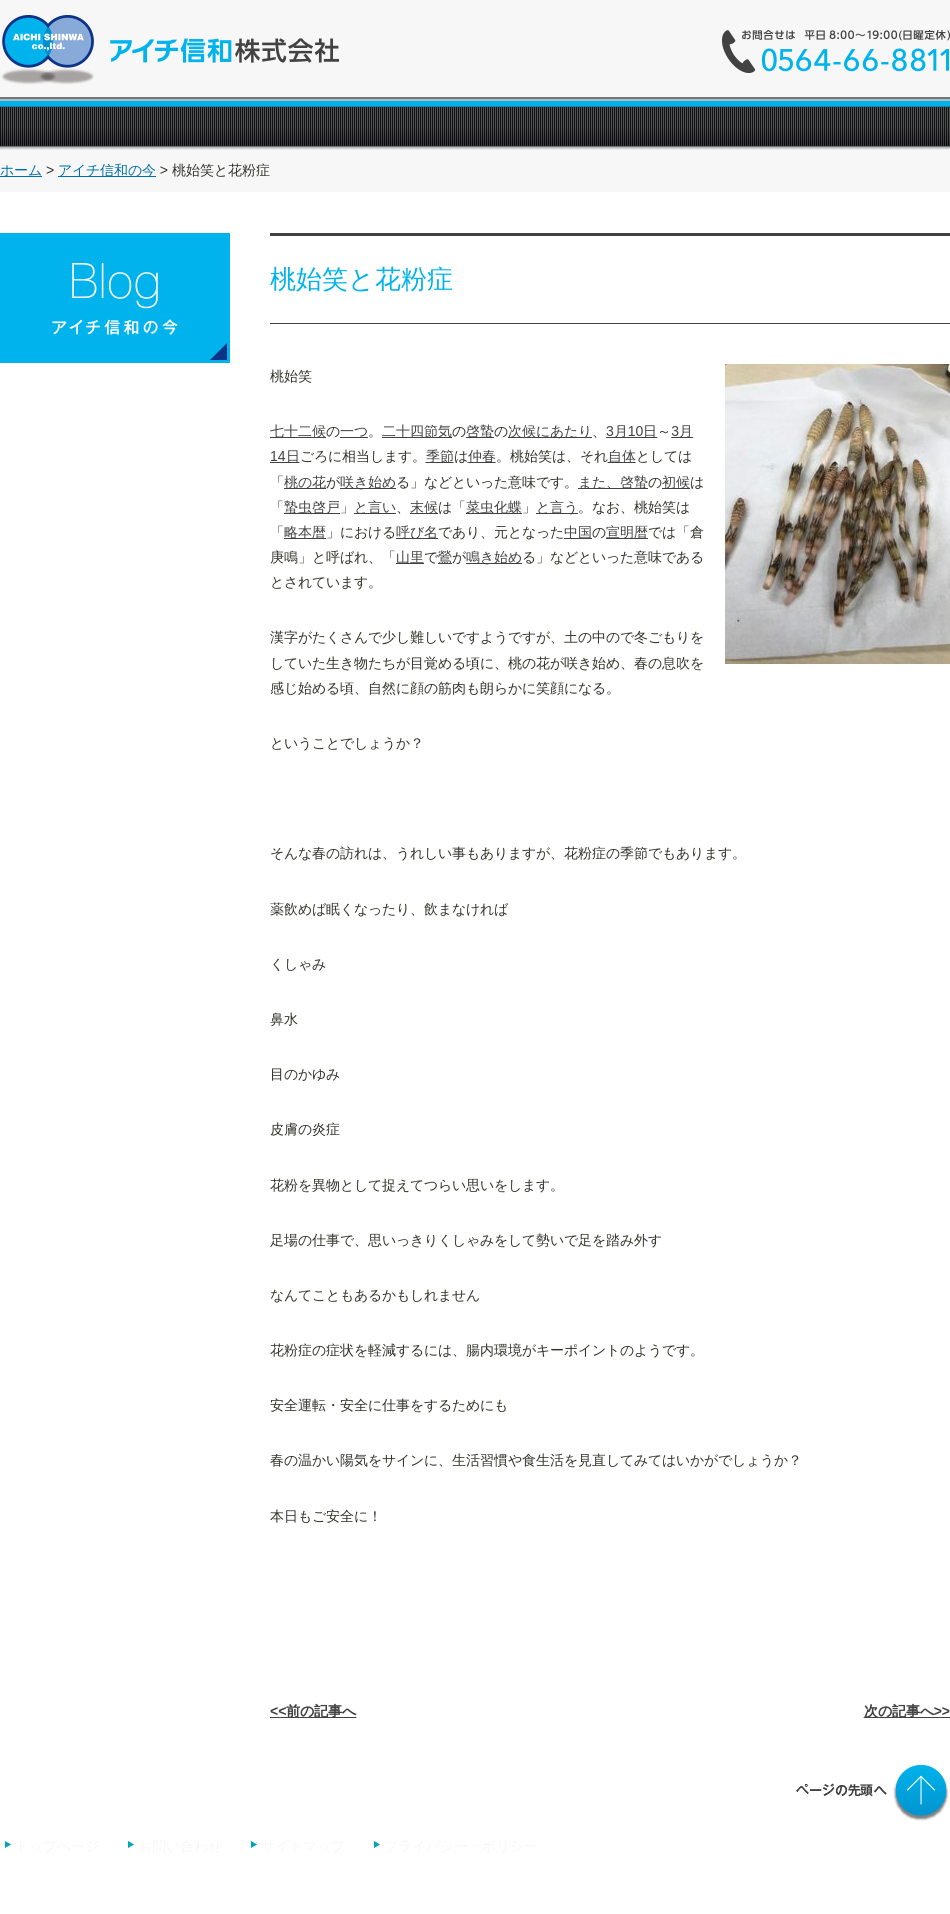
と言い (375, 507)
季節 (440, 456)
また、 (599, 482)
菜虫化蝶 (494, 507)
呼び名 (417, 532)
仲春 (482, 456)
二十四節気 (417, 431)
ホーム (21, 170)
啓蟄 (480, 431)
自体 (622, 456)
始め (508, 557)
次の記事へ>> (907, 1711)
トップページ (57, 1846)
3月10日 (631, 431)
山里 (410, 557)
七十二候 (298, 431)
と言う (557, 507)
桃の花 (305, 482)
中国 (578, 532)
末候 (424, 507)
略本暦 (305, 532)
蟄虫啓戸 (312, 507)
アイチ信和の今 (107, 170)
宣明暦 (627, 532)
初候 (676, 482)
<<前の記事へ (313, 1711)
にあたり (564, 431)
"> (711, 126)
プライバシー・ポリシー (461, 1846)
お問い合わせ (182, 1846)
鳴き (480, 557)
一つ (354, 431)
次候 (522, 431)
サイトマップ (303, 1846)
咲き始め (368, 482)
